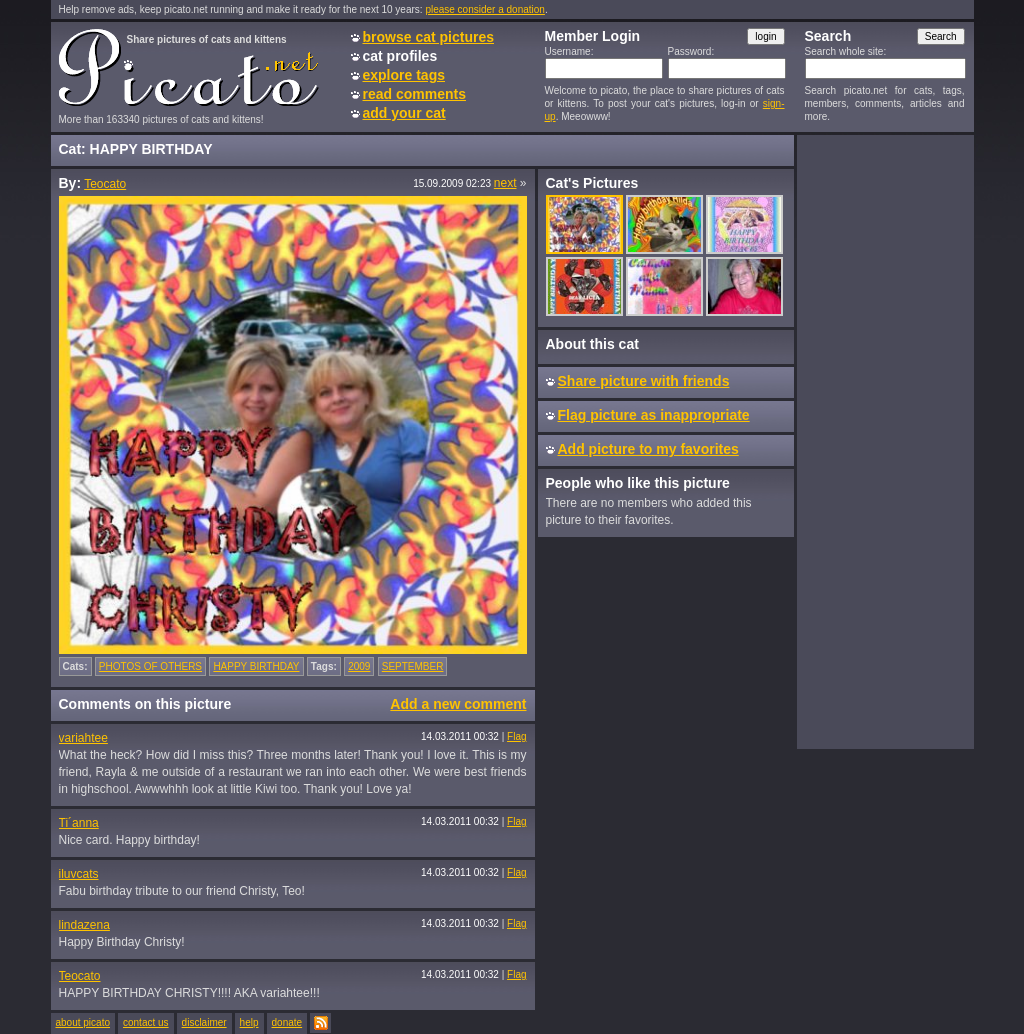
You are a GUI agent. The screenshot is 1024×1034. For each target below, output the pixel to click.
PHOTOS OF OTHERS (150, 666)
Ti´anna (79, 823)
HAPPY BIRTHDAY (256, 666)
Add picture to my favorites (648, 449)
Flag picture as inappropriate (654, 415)
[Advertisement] (885, 441)
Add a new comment (458, 704)
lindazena (84, 925)
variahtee (83, 738)
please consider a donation (485, 9)
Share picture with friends (644, 381)
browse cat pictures (429, 37)
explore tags (404, 75)
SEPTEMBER (413, 666)
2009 (359, 666)
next (505, 183)
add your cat (404, 113)
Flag (516, 736)
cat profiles (400, 56)
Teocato (105, 184)
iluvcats (79, 874)
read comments (414, 94)
